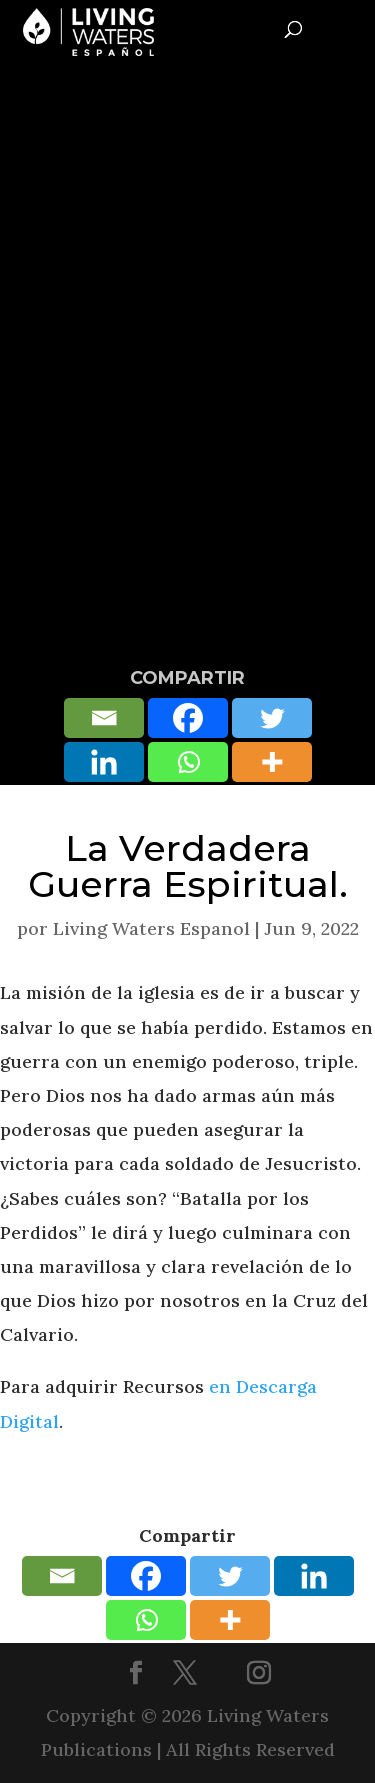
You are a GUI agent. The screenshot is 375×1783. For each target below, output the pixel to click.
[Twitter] (272, 718)
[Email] (104, 718)
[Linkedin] (104, 762)
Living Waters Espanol (151, 928)
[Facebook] (188, 718)
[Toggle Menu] (351, 26)
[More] (272, 762)
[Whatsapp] (188, 762)
